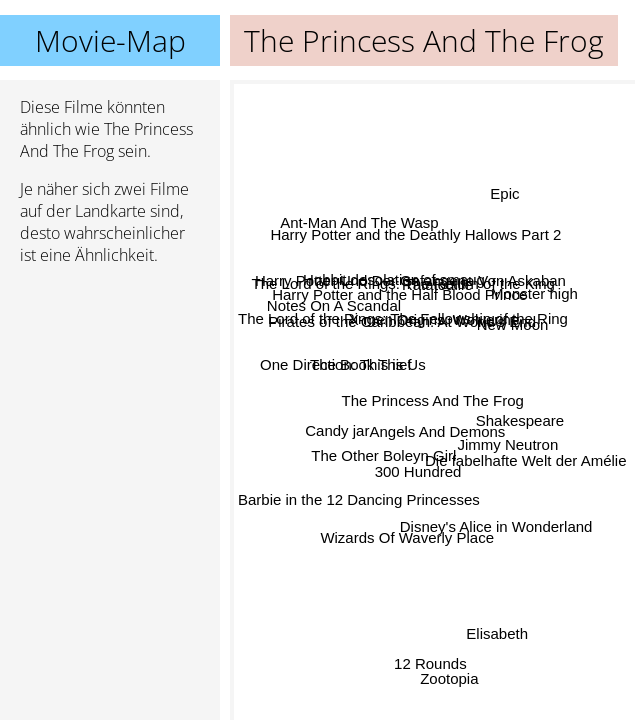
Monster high (533, 293)
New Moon (513, 325)
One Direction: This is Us (344, 363)
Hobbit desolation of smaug (395, 281)
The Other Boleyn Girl (382, 446)
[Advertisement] (110, 387)
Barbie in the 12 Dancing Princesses (359, 497)
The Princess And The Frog (433, 400)
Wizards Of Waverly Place (407, 536)
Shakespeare (519, 414)
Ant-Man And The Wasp (360, 220)
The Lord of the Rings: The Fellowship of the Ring (403, 322)
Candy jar (337, 429)
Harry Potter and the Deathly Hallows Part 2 (416, 236)
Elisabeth (496, 635)
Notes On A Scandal (334, 305)
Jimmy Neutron (507, 443)
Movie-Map (110, 40)
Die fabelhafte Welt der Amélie (526, 458)
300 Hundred (420, 473)
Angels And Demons (439, 430)
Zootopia (450, 677)
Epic (503, 194)
